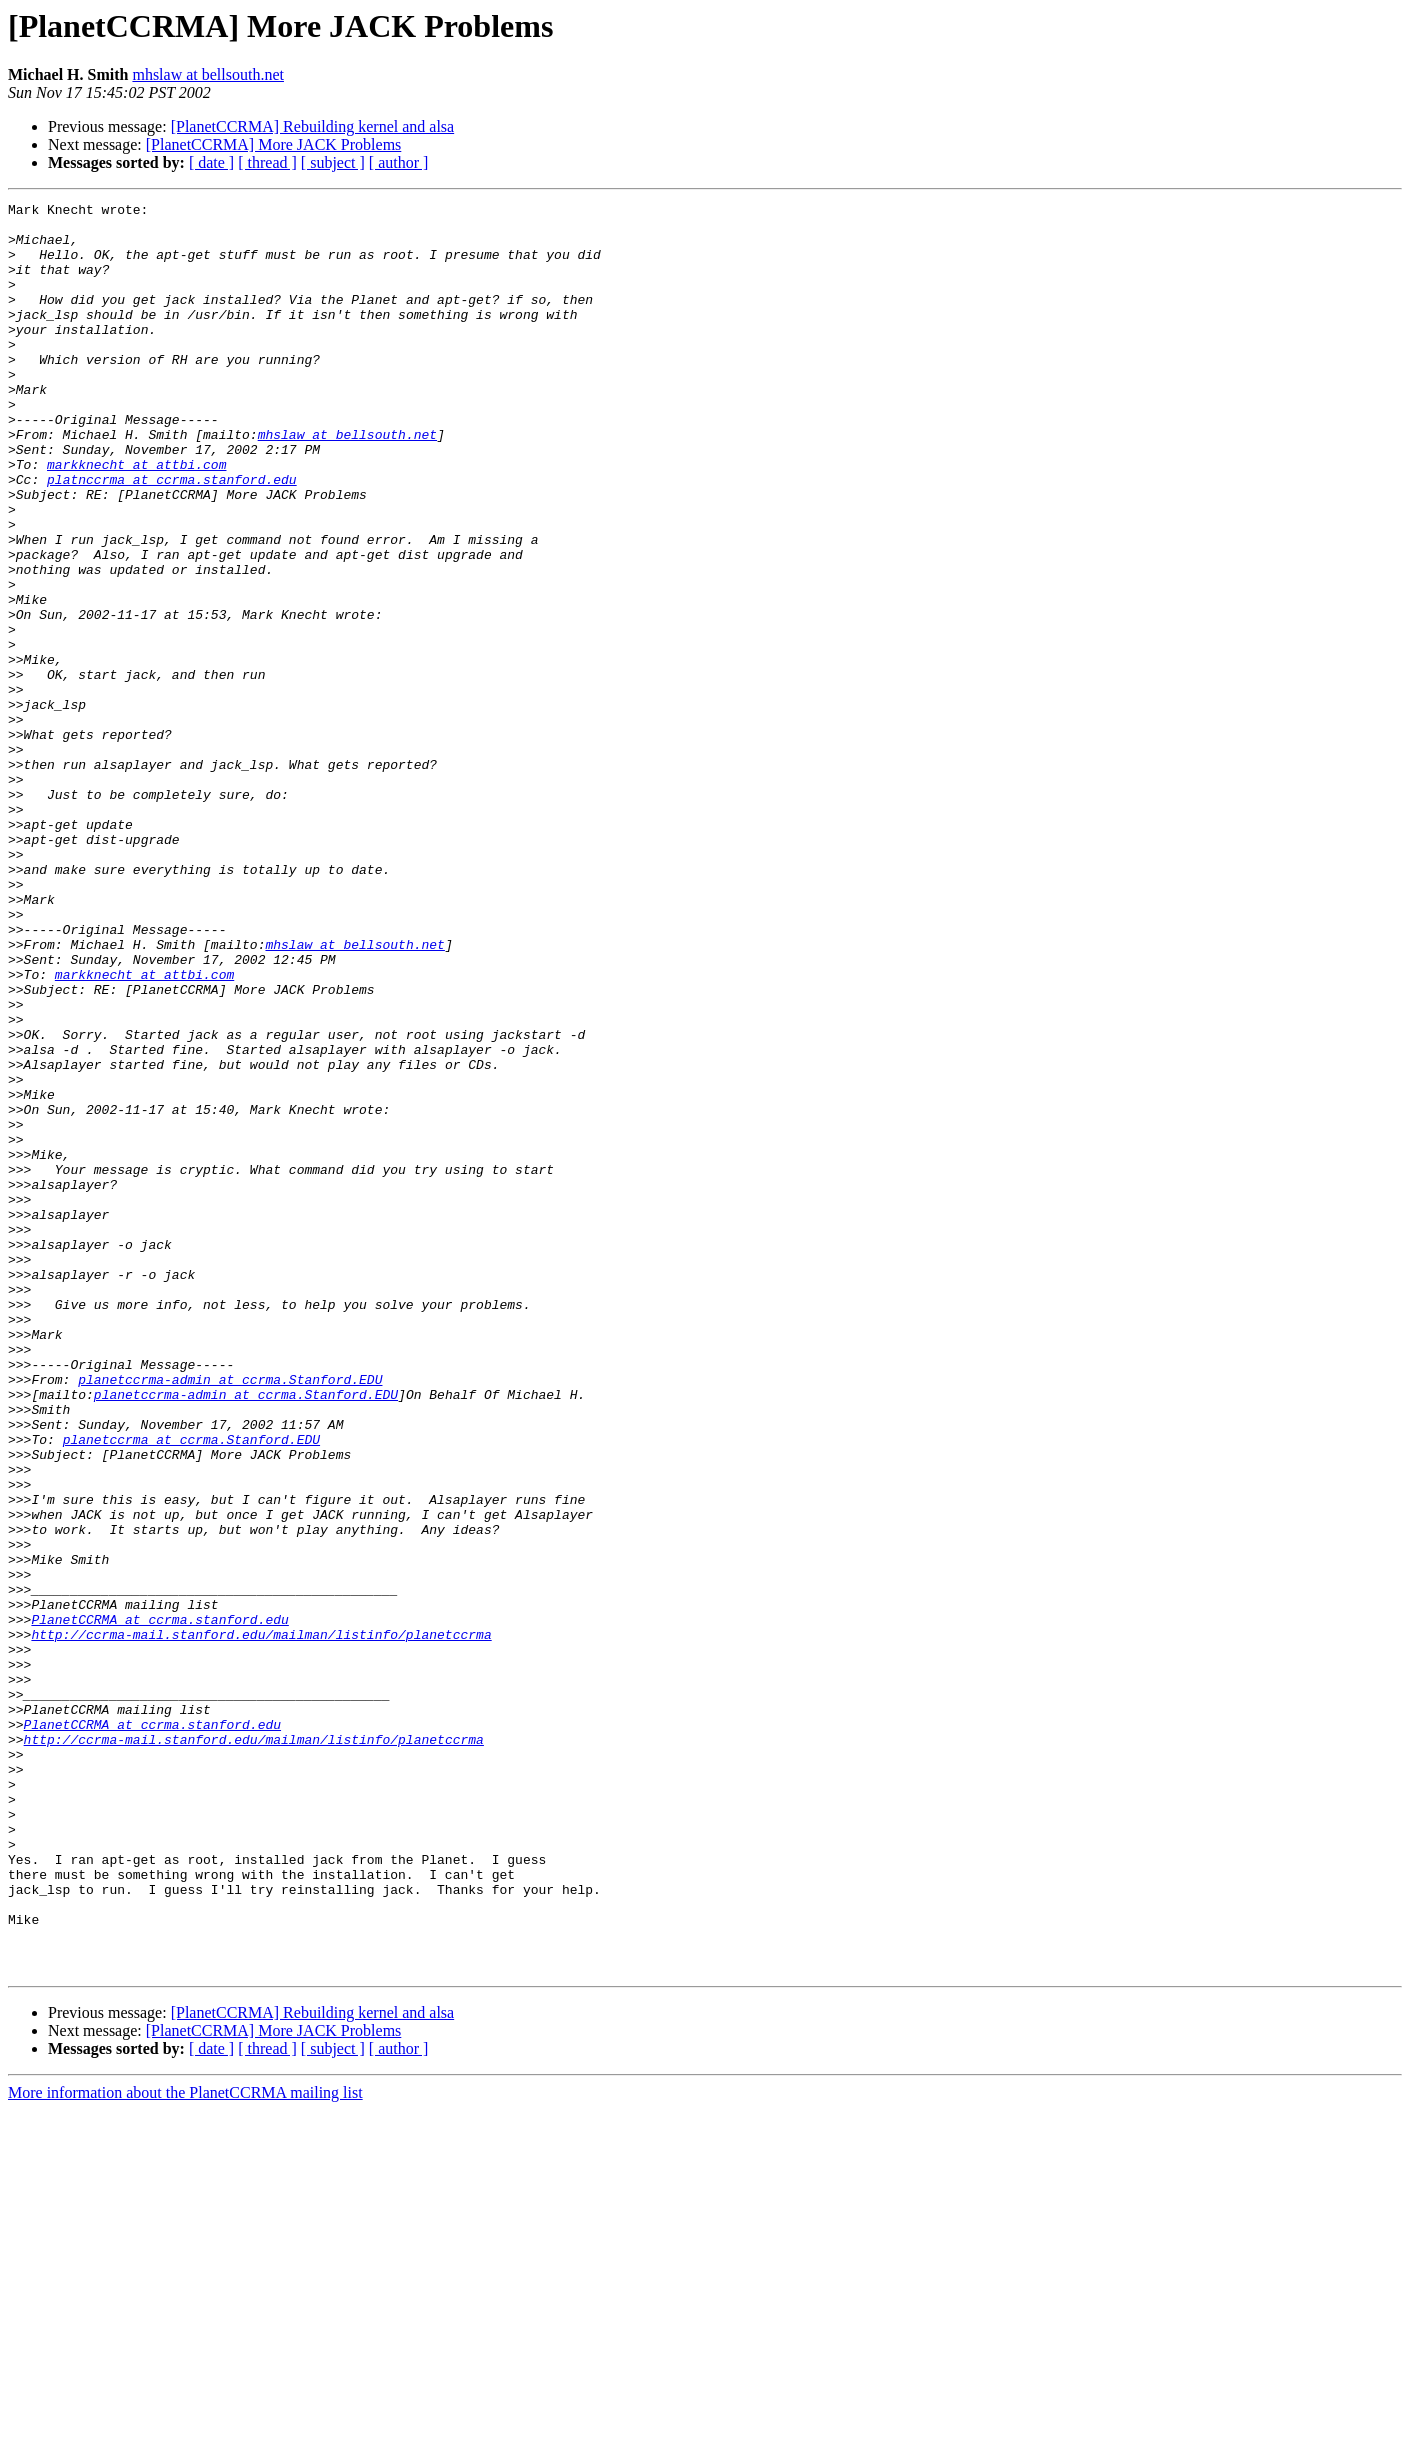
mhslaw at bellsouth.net (208, 74)
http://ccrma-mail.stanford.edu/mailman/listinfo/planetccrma (261, 1922)
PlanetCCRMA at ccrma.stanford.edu (159, 1904)
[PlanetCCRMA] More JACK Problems (274, 144)
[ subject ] (333, 162)
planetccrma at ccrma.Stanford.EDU (191, 1688)
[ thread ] (267, 162)
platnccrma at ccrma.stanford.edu (172, 536)
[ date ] (211, 162)
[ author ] (399, 162)
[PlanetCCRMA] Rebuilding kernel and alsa (313, 126)
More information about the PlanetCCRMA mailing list (185, 2446)
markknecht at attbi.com (136, 518)
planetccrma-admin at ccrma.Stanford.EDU (230, 1616)
